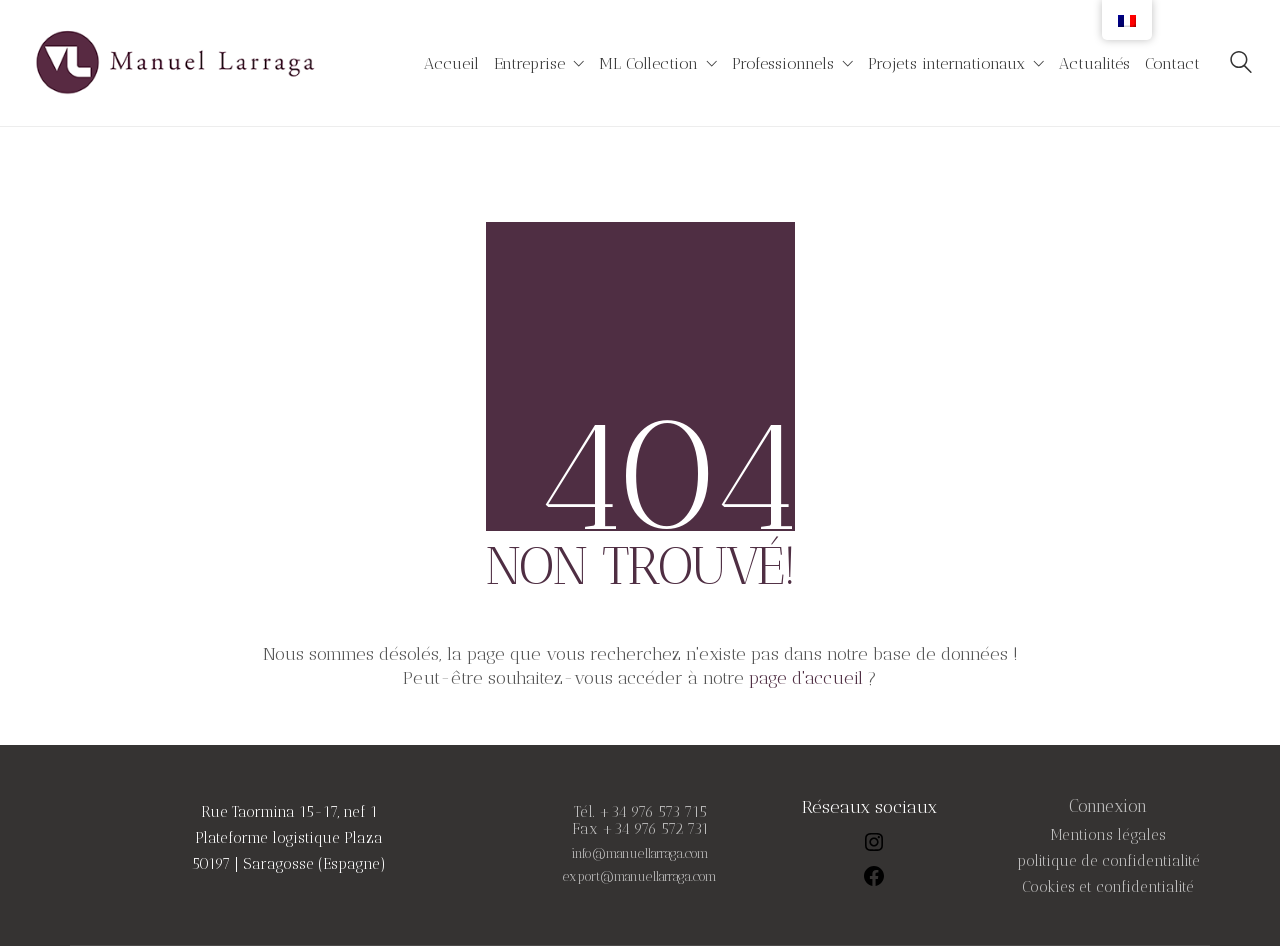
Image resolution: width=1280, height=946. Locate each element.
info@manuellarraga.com (640, 854)
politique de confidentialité (1108, 861)
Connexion (1108, 806)
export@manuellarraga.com (640, 877)
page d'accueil (806, 678)
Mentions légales (1108, 835)
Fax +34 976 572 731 (640, 829)
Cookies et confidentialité (1108, 887)
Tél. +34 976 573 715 (640, 812)
